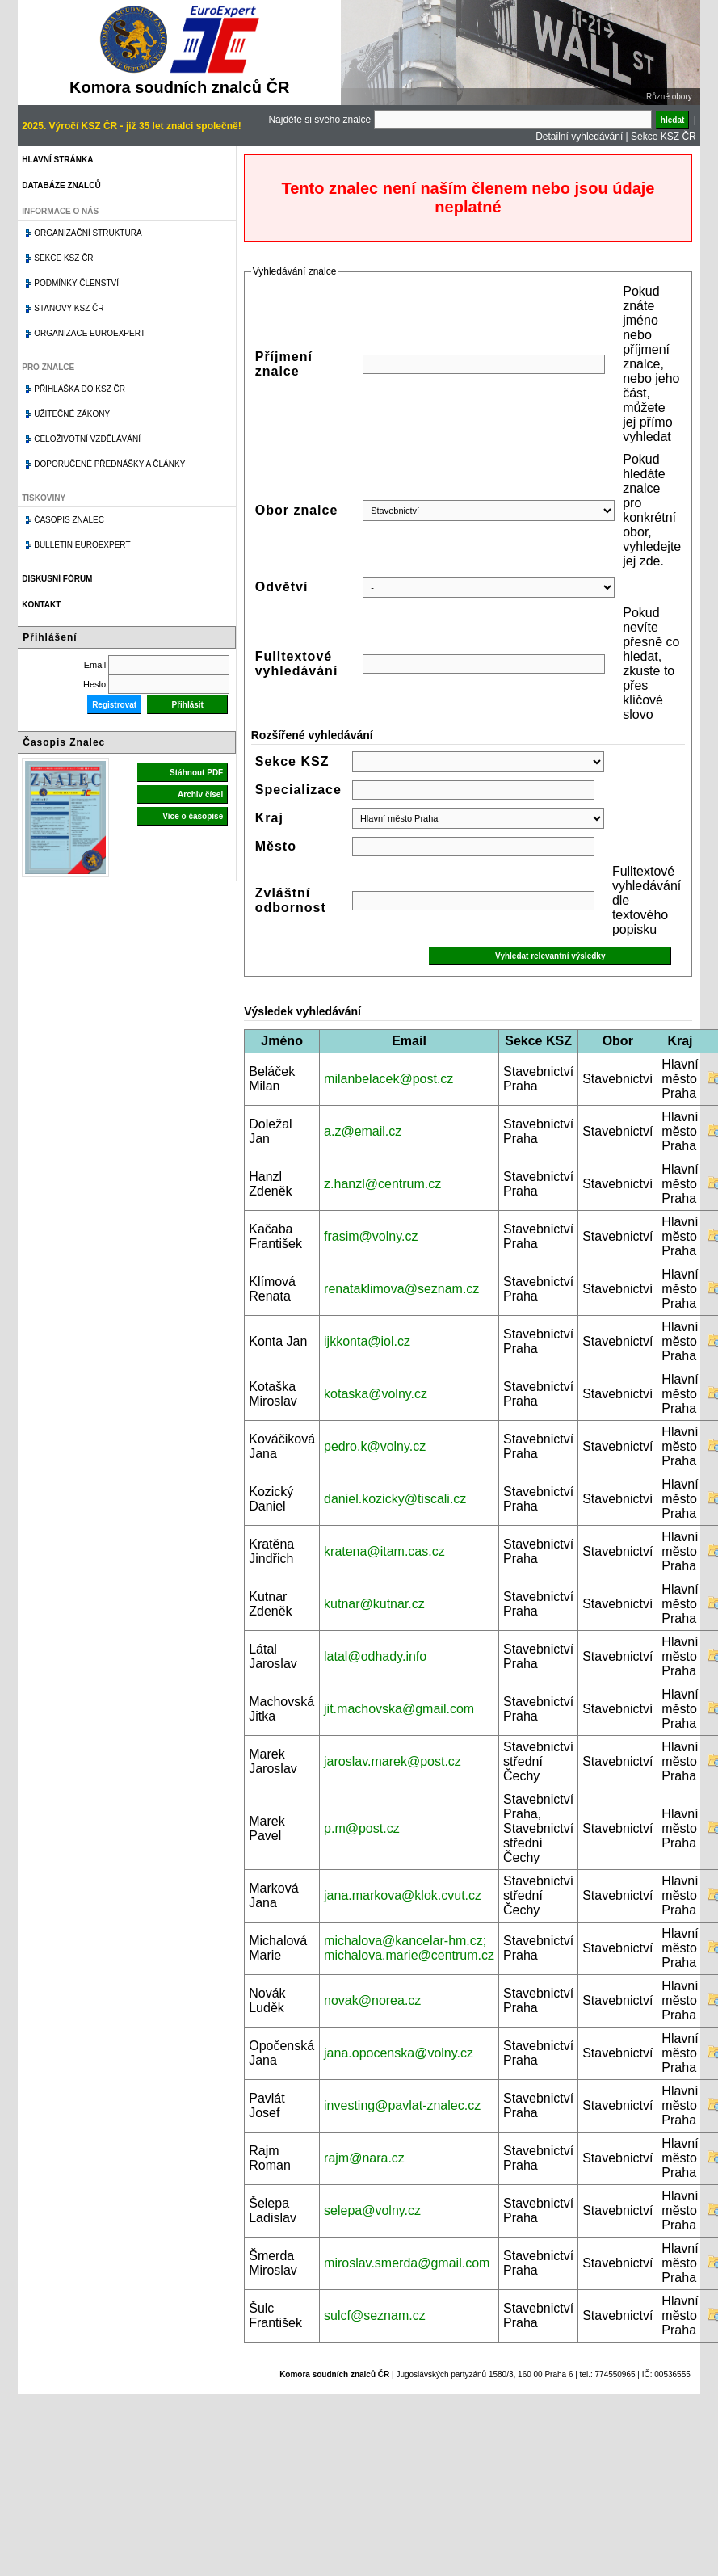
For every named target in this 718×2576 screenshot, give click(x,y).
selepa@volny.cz (372, 2210)
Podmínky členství (76, 283)
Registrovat (114, 704)
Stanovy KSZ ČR (68, 308)
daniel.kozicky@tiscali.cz (395, 1499)
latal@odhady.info (375, 1656)
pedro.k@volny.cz (375, 1446)
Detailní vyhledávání (579, 136)
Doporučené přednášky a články (109, 464)
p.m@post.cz (362, 1828)
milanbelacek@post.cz (388, 1079)
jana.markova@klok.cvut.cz (402, 1895)
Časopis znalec (69, 519)
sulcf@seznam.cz (375, 2315)
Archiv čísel (200, 794)
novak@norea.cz (372, 2000)
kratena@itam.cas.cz (384, 1551)
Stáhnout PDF (196, 772)
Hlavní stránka (57, 159)
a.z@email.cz (362, 1131)
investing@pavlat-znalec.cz (402, 2105)
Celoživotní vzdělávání (87, 439)
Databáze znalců (61, 185)
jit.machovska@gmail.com (399, 1709)
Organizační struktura (87, 233)
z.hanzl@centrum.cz (382, 1184)
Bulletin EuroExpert (82, 544)
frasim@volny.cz (371, 1236)
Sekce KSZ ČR (663, 136)
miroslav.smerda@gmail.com (406, 2263)
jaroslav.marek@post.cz (392, 1761)
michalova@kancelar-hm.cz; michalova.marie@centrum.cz (409, 1948)
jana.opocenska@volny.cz (398, 2053)
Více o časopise (192, 816)
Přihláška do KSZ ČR (79, 389)
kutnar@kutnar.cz (374, 1604)
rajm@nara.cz (364, 2158)
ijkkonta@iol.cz (367, 1341)
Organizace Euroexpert (89, 333)
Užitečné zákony (72, 414)
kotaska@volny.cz (375, 1394)
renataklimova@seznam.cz (401, 1289)
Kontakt (41, 604)
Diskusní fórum (57, 578)
